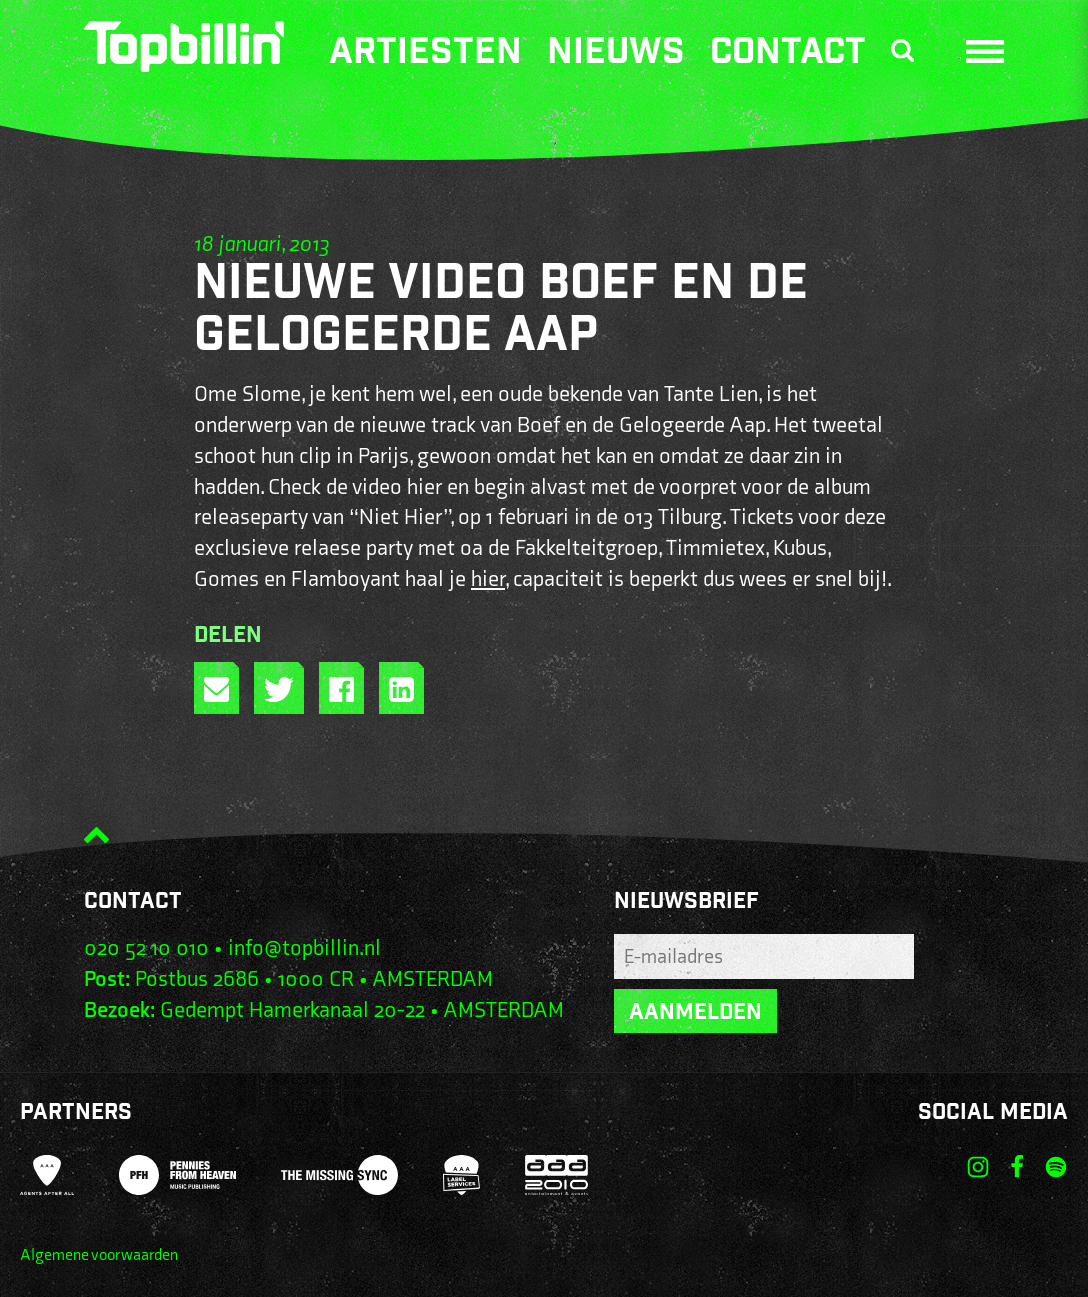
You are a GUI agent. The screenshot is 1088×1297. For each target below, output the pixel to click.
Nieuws (616, 55)
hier (488, 579)
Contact (788, 55)
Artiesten (425, 55)
